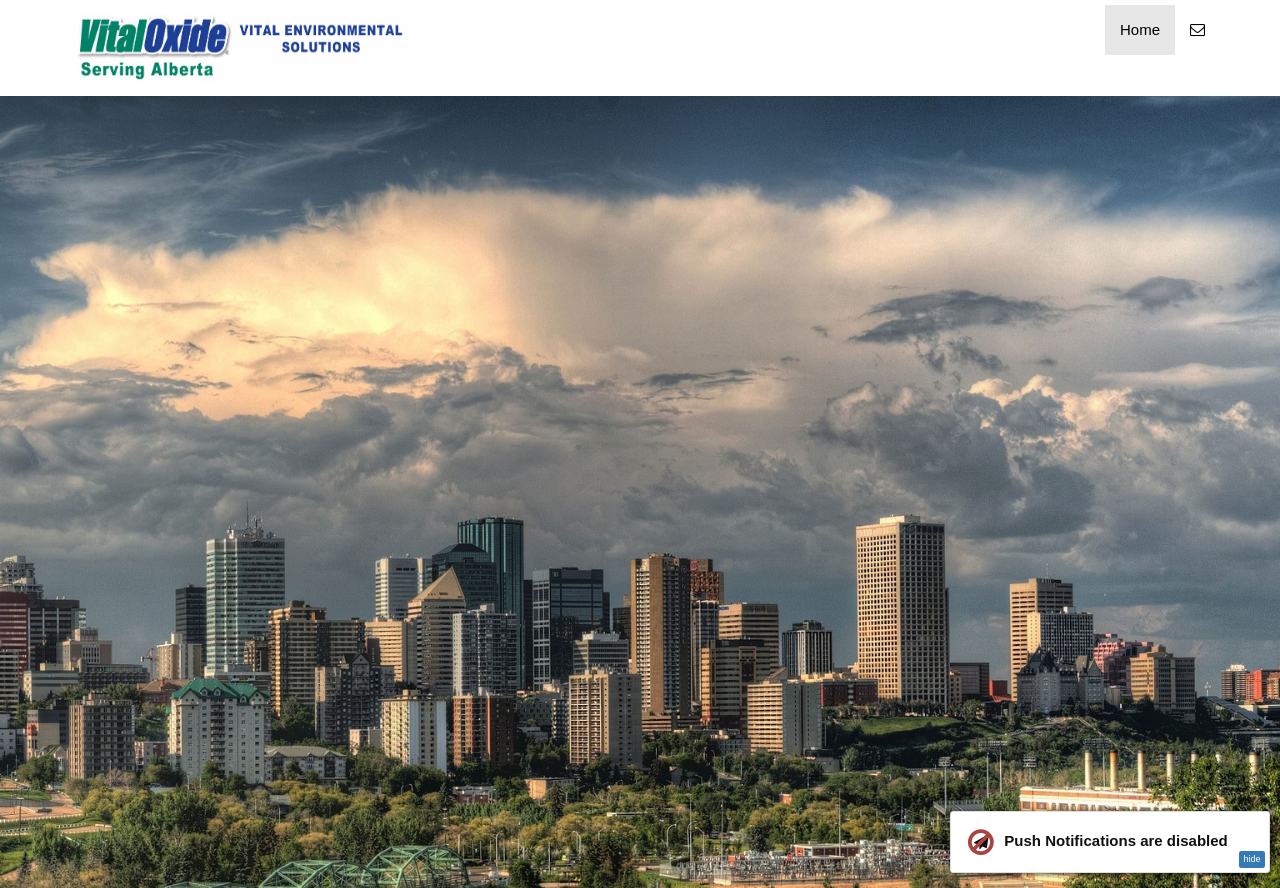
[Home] (244, 48)
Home (1140, 29)
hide (1251, 859)
